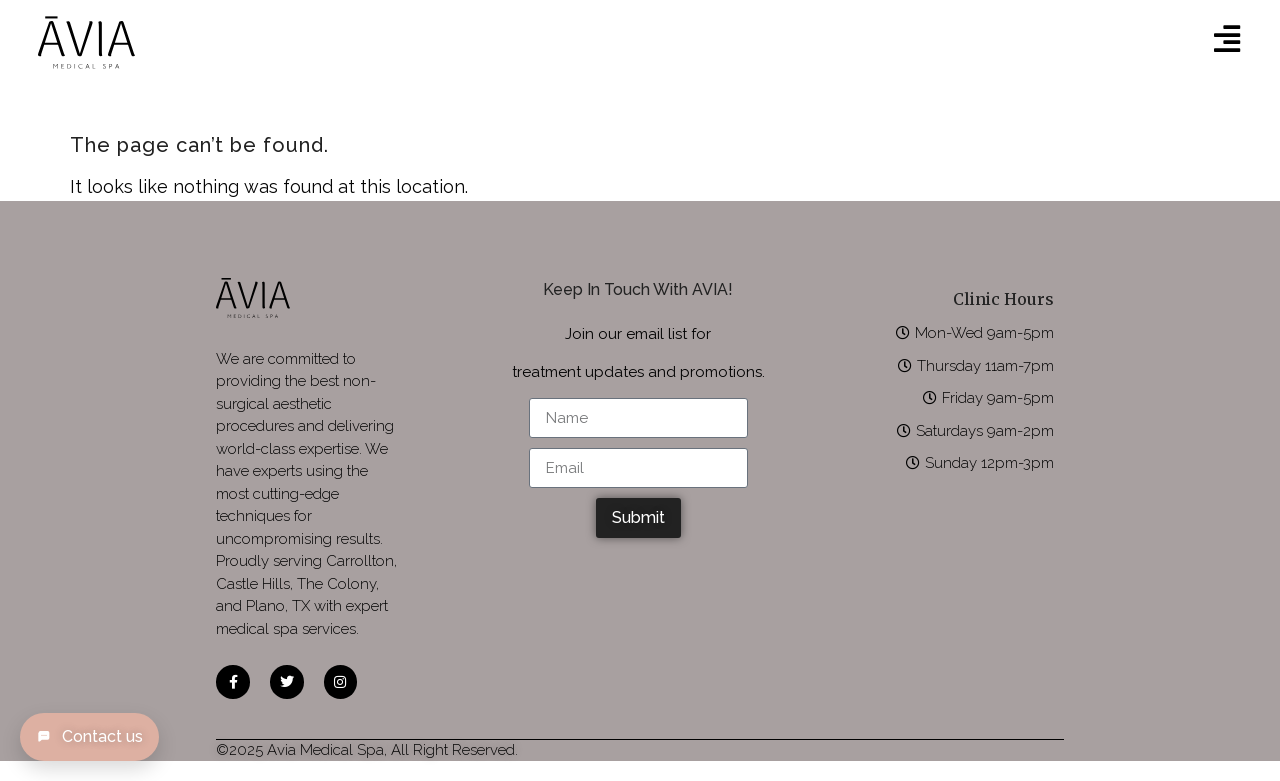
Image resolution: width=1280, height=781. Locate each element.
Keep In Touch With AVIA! (638, 289)
